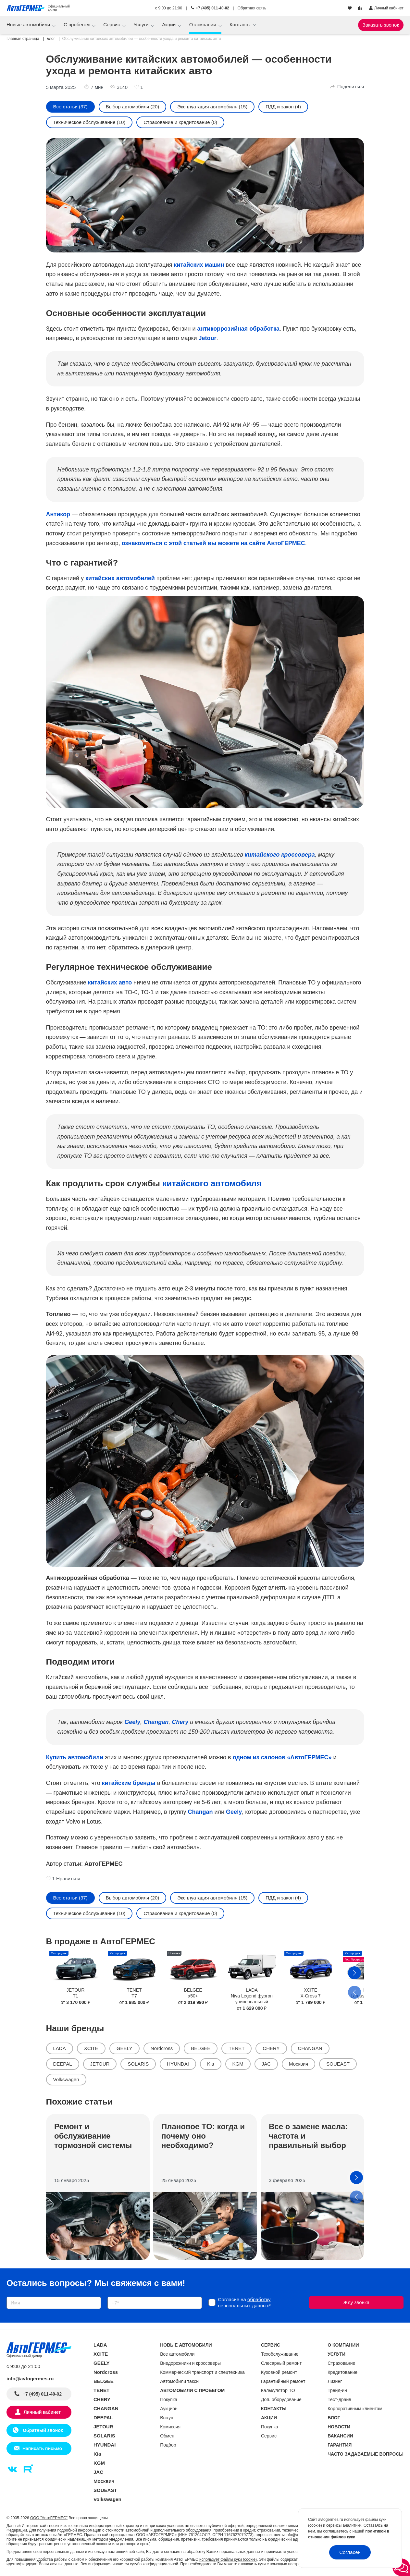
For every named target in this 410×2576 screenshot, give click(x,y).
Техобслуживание (280, 2354)
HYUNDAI (178, 2064)
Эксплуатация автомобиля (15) (212, 106)
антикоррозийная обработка (238, 328)
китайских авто (110, 982)
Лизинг (335, 2381)
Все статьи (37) (70, 106)
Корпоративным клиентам (355, 2408)
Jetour (208, 338)
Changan (200, 1812)
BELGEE (200, 2048)
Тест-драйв (339, 2399)
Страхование (341, 2363)
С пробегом (77, 24)
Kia (210, 2064)
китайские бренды (128, 1783)
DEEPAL (62, 2064)
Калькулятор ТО (278, 2390)
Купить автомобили (75, 1757)
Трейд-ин (337, 2390)
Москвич (298, 2064)
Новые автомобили (28, 24)
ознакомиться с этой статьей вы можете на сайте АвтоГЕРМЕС (213, 543)
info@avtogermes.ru (30, 2378)
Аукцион (169, 2408)
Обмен (167, 2435)
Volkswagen (66, 2079)
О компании (203, 24)
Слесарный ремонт (281, 2363)
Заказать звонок (381, 25)
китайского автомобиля (211, 1183)
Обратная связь (252, 8)
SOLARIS (138, 2064)
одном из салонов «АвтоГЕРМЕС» (282, 1757)
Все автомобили (177, 2354)
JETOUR (100, 2064)
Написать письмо (42, 2448)
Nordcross (162, 2048)
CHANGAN (310, 2048)
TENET (236, 2048)
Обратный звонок (42, 2430)
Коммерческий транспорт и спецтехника (202, 2372)
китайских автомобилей (120, 578)
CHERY (271, 2048)
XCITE (91, 2048)
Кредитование (342, 2372)
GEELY (124, 2048)
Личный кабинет (42, 2412)
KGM (237, 2064)
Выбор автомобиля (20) (132, 106)
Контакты (241, 24)
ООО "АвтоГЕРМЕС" (49, 2518)
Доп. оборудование (281, 2399)
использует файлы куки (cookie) (228, 2559)
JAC (266, 2064)
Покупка (168, 2399)
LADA (59, 2048)
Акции (169, 24)
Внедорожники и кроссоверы (190, 2363)
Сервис (112, 24)
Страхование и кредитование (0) (180, 122)
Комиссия (170, 2426)
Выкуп (166, 2417)
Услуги (141, 24)
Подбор (168, 2445)
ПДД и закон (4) (283, 106)
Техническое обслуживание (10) (89, 122)
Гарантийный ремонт (283, 2381)
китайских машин (199, 265)
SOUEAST (338, 2064)
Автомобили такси (179, 2381)
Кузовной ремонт (279, 2372)
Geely (234, 1812)
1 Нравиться (63, 1878)
